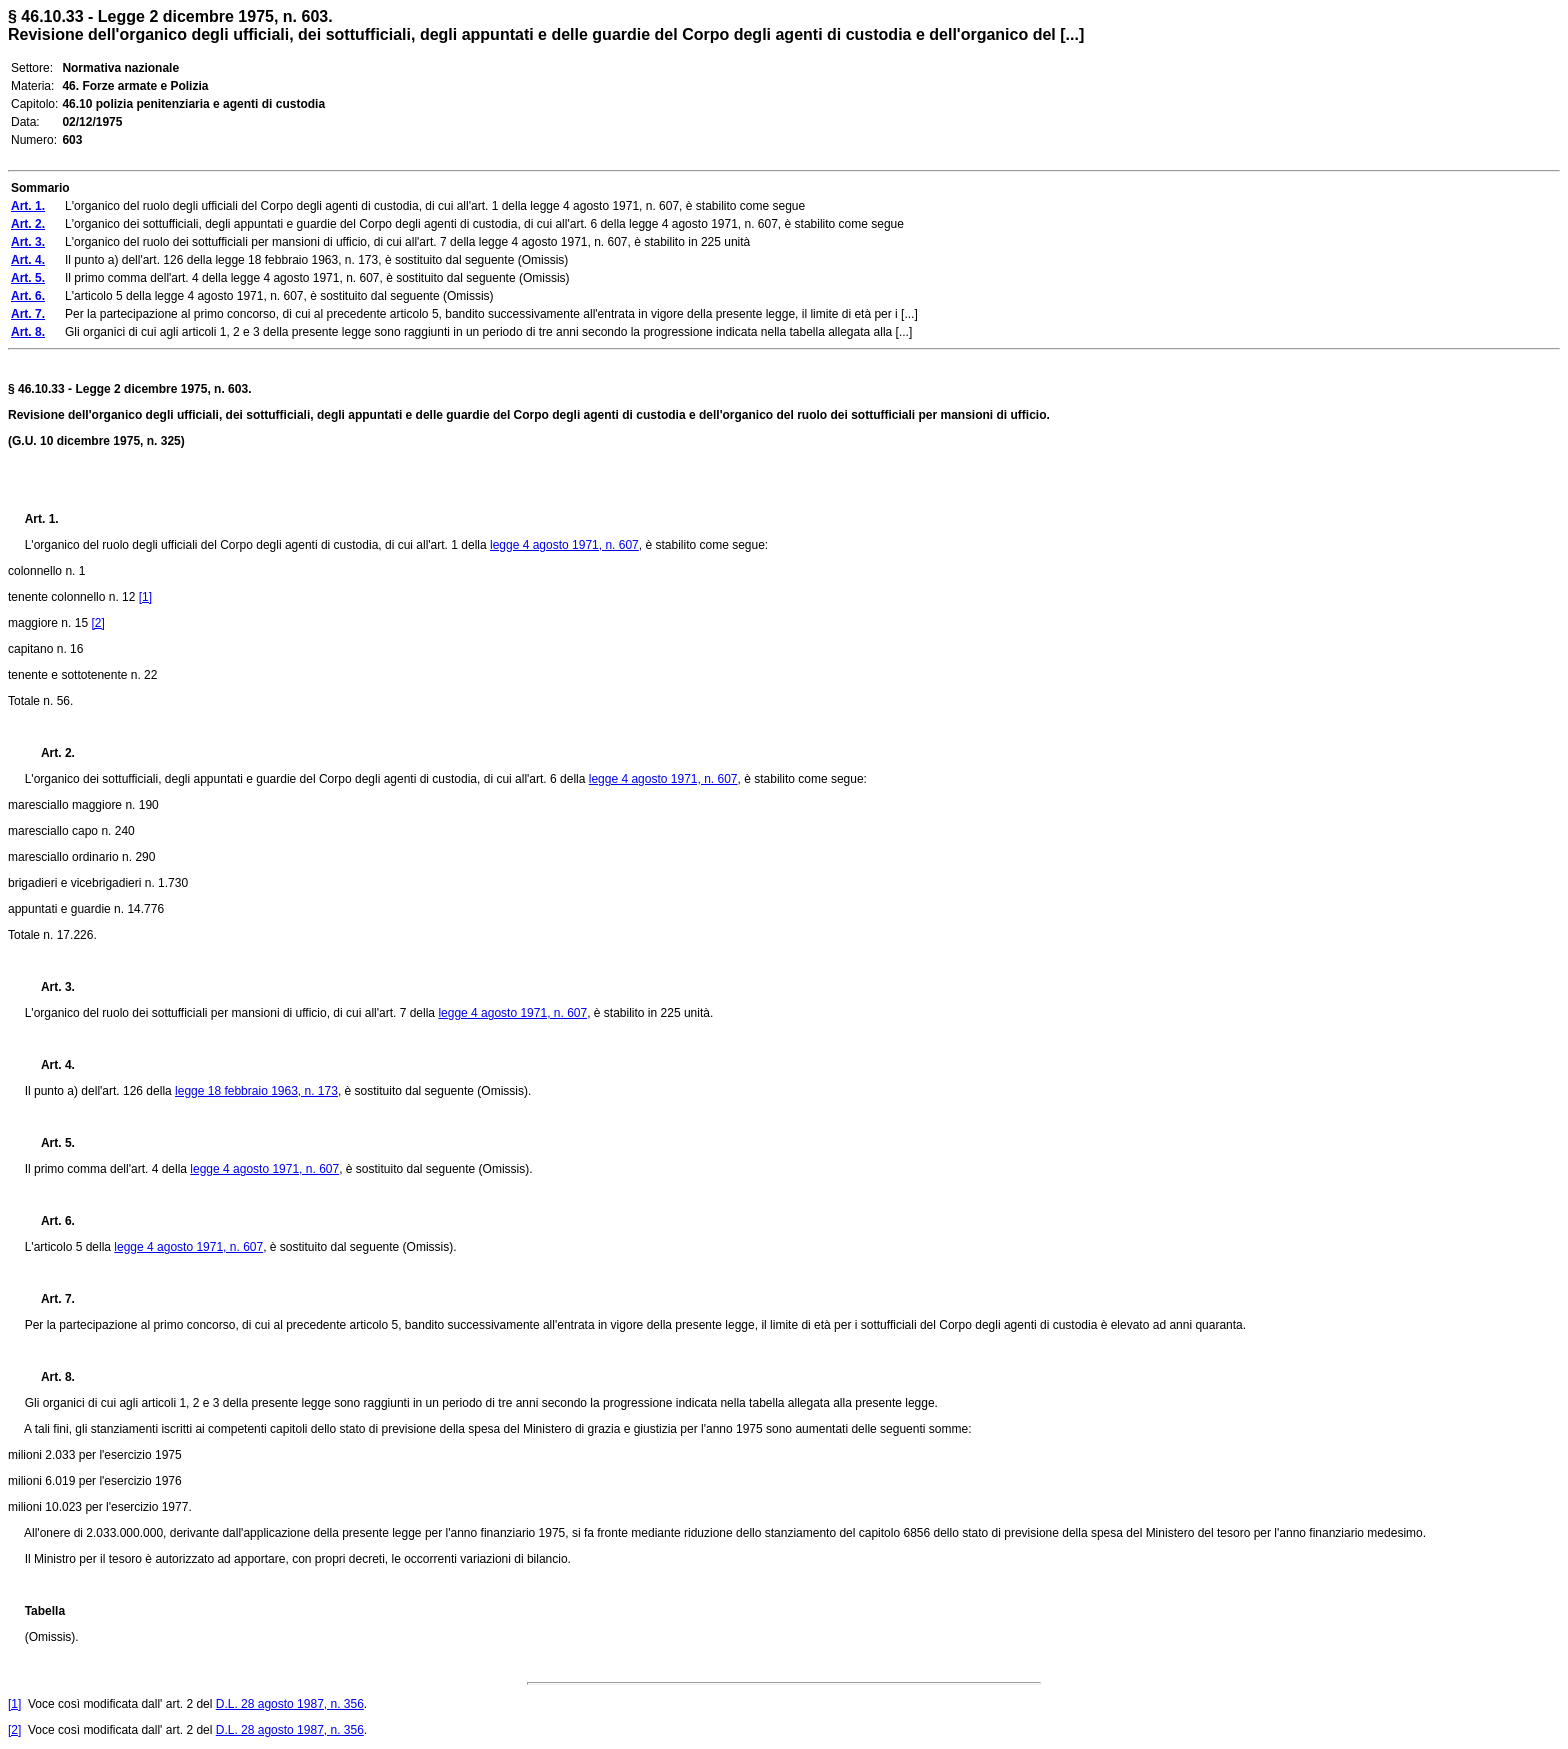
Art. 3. (50, 987)
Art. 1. (42, 519)
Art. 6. (50, 1221)
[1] (145, 597)
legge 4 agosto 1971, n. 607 (564, 545)
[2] (97, 623)
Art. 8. (50, 1377)
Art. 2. (50, 753)
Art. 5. (50, 1143)
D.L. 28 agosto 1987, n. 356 (290, 1704)
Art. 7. (50, 1299)
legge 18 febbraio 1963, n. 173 (256, 1091)
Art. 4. (50, 1065)
